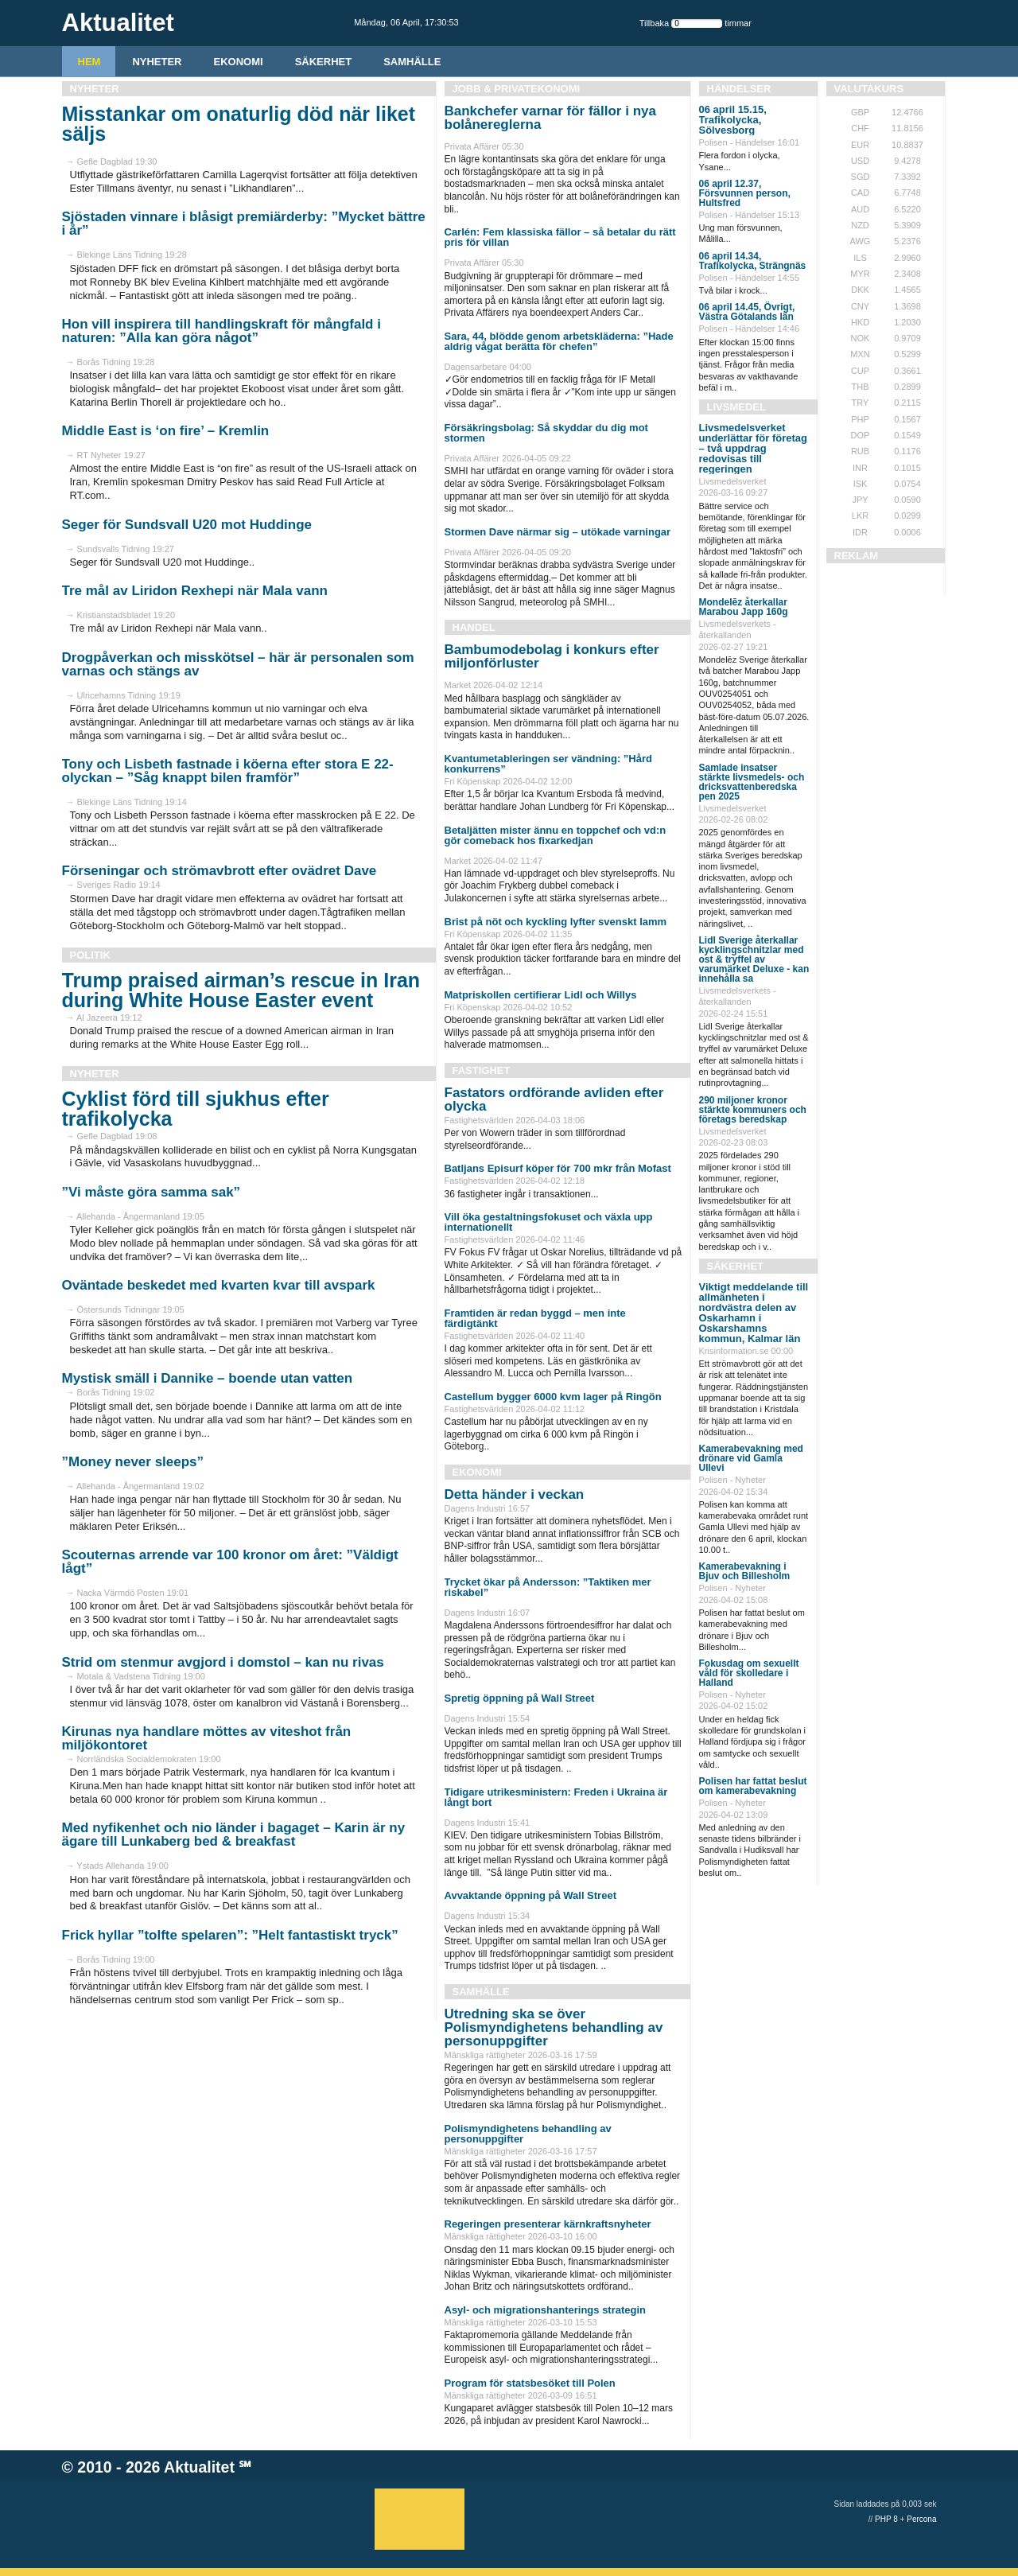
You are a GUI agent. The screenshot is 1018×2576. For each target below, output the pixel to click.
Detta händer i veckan (515, 1494)
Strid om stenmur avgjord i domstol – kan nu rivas (223, 1662)
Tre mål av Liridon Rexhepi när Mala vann (195, 590)
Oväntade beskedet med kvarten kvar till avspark (218, 1285)
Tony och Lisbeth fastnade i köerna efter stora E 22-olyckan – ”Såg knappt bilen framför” (228, 771)
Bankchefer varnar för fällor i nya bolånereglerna (550, 117)
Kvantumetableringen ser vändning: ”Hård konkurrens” (549, 764)
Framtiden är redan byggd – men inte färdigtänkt (535, 1318)
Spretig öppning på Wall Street (520, 1698)
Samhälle (412, 62)
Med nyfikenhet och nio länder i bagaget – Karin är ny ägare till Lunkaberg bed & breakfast (234, 1834)
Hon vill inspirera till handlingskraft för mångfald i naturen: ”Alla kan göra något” (221, 331)
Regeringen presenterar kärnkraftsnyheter (548, 2224)
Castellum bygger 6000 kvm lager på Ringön (553, 1397)
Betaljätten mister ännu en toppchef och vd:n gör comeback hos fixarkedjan (555, 835)
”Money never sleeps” (133, 1461)
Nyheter (156, 62)
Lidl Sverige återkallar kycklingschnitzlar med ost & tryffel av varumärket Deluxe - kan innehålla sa (754, 959)
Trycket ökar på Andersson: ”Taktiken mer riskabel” (548, 1587)
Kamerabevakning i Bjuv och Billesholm (745, 1571)
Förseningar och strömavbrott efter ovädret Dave (219, 870)
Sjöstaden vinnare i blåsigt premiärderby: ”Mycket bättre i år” (243, 223)
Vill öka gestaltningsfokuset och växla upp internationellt (549, 1222)
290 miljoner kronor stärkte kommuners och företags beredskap (752, 1110)
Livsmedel (736, 407)
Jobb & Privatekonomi (517, 89)
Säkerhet (323, 62)
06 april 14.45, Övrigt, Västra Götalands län (747, 312)
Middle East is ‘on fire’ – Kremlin (166, 430)
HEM (89, 62)
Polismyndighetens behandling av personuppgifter (528, 2134)
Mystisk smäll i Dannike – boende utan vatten (207, 1378)
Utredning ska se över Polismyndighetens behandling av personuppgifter (554, 2027)
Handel (474, 627)
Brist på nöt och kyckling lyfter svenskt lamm (556, 922)
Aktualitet (199, 2467)
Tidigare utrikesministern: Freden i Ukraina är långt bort (556, 1797)
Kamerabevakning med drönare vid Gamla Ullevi (751, 1458)
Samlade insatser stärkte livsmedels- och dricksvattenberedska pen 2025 (752, 782)
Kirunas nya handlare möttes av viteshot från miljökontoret (207, 1738)
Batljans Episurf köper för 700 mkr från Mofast (558, 1168)
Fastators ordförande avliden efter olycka (554, 1099)
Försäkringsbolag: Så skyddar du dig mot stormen (546, 433)
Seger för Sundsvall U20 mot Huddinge (187, 524)
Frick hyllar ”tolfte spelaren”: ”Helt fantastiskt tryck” (230, 1935)
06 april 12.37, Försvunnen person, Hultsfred (745, 193)
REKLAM (856, 556)
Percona (921, 2519)
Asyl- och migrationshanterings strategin (546, 2310)
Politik (90, 955)
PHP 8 (886, 2519)
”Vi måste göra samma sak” (151, 1192)
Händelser (739, 89)
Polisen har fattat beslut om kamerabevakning (753, 1786)
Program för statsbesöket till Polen (530, 2383)
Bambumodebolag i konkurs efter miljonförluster (552, 656)
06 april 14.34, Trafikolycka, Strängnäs (752, 261)
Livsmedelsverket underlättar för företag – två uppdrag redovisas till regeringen (753, 448)
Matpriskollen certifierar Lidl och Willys (541, 995)
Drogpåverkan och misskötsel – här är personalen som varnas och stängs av (238, 664)
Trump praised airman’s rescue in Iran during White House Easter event (241, 990)
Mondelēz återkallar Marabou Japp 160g (743, 607)
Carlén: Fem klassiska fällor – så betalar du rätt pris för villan (560, 237)
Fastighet (482, 1070)
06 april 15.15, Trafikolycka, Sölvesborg (733, 119)
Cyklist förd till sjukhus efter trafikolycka (195, 1109)
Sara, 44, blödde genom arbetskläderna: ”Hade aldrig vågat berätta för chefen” (559, 341)
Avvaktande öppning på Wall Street (530, 1895)
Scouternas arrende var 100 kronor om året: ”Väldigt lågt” (230, 1561)
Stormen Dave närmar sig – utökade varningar (558, 532)
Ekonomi (238, 62)
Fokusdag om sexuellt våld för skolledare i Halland (749, 1673)
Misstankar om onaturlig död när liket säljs (239, 124)
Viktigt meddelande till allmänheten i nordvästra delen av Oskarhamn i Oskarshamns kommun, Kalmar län (754, 1312)
